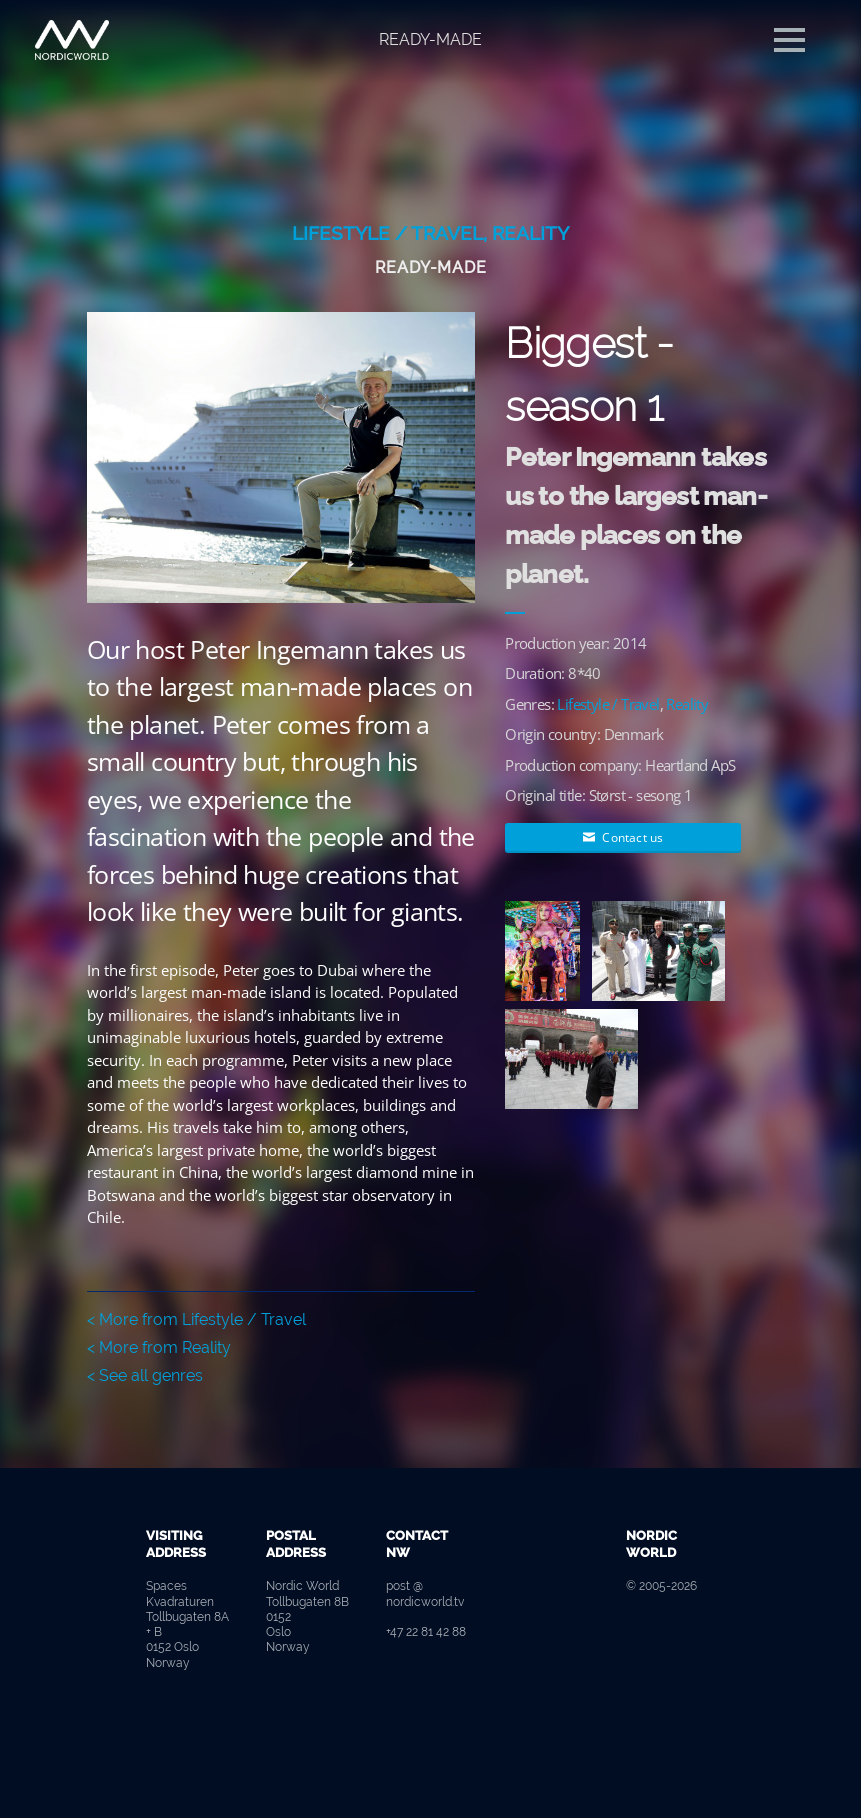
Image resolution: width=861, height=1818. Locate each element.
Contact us (623, 837)
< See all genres (145, 1375)
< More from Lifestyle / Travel (196, 1319)
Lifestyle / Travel (387, 233)
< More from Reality (159, 1347)
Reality (530, 233)
